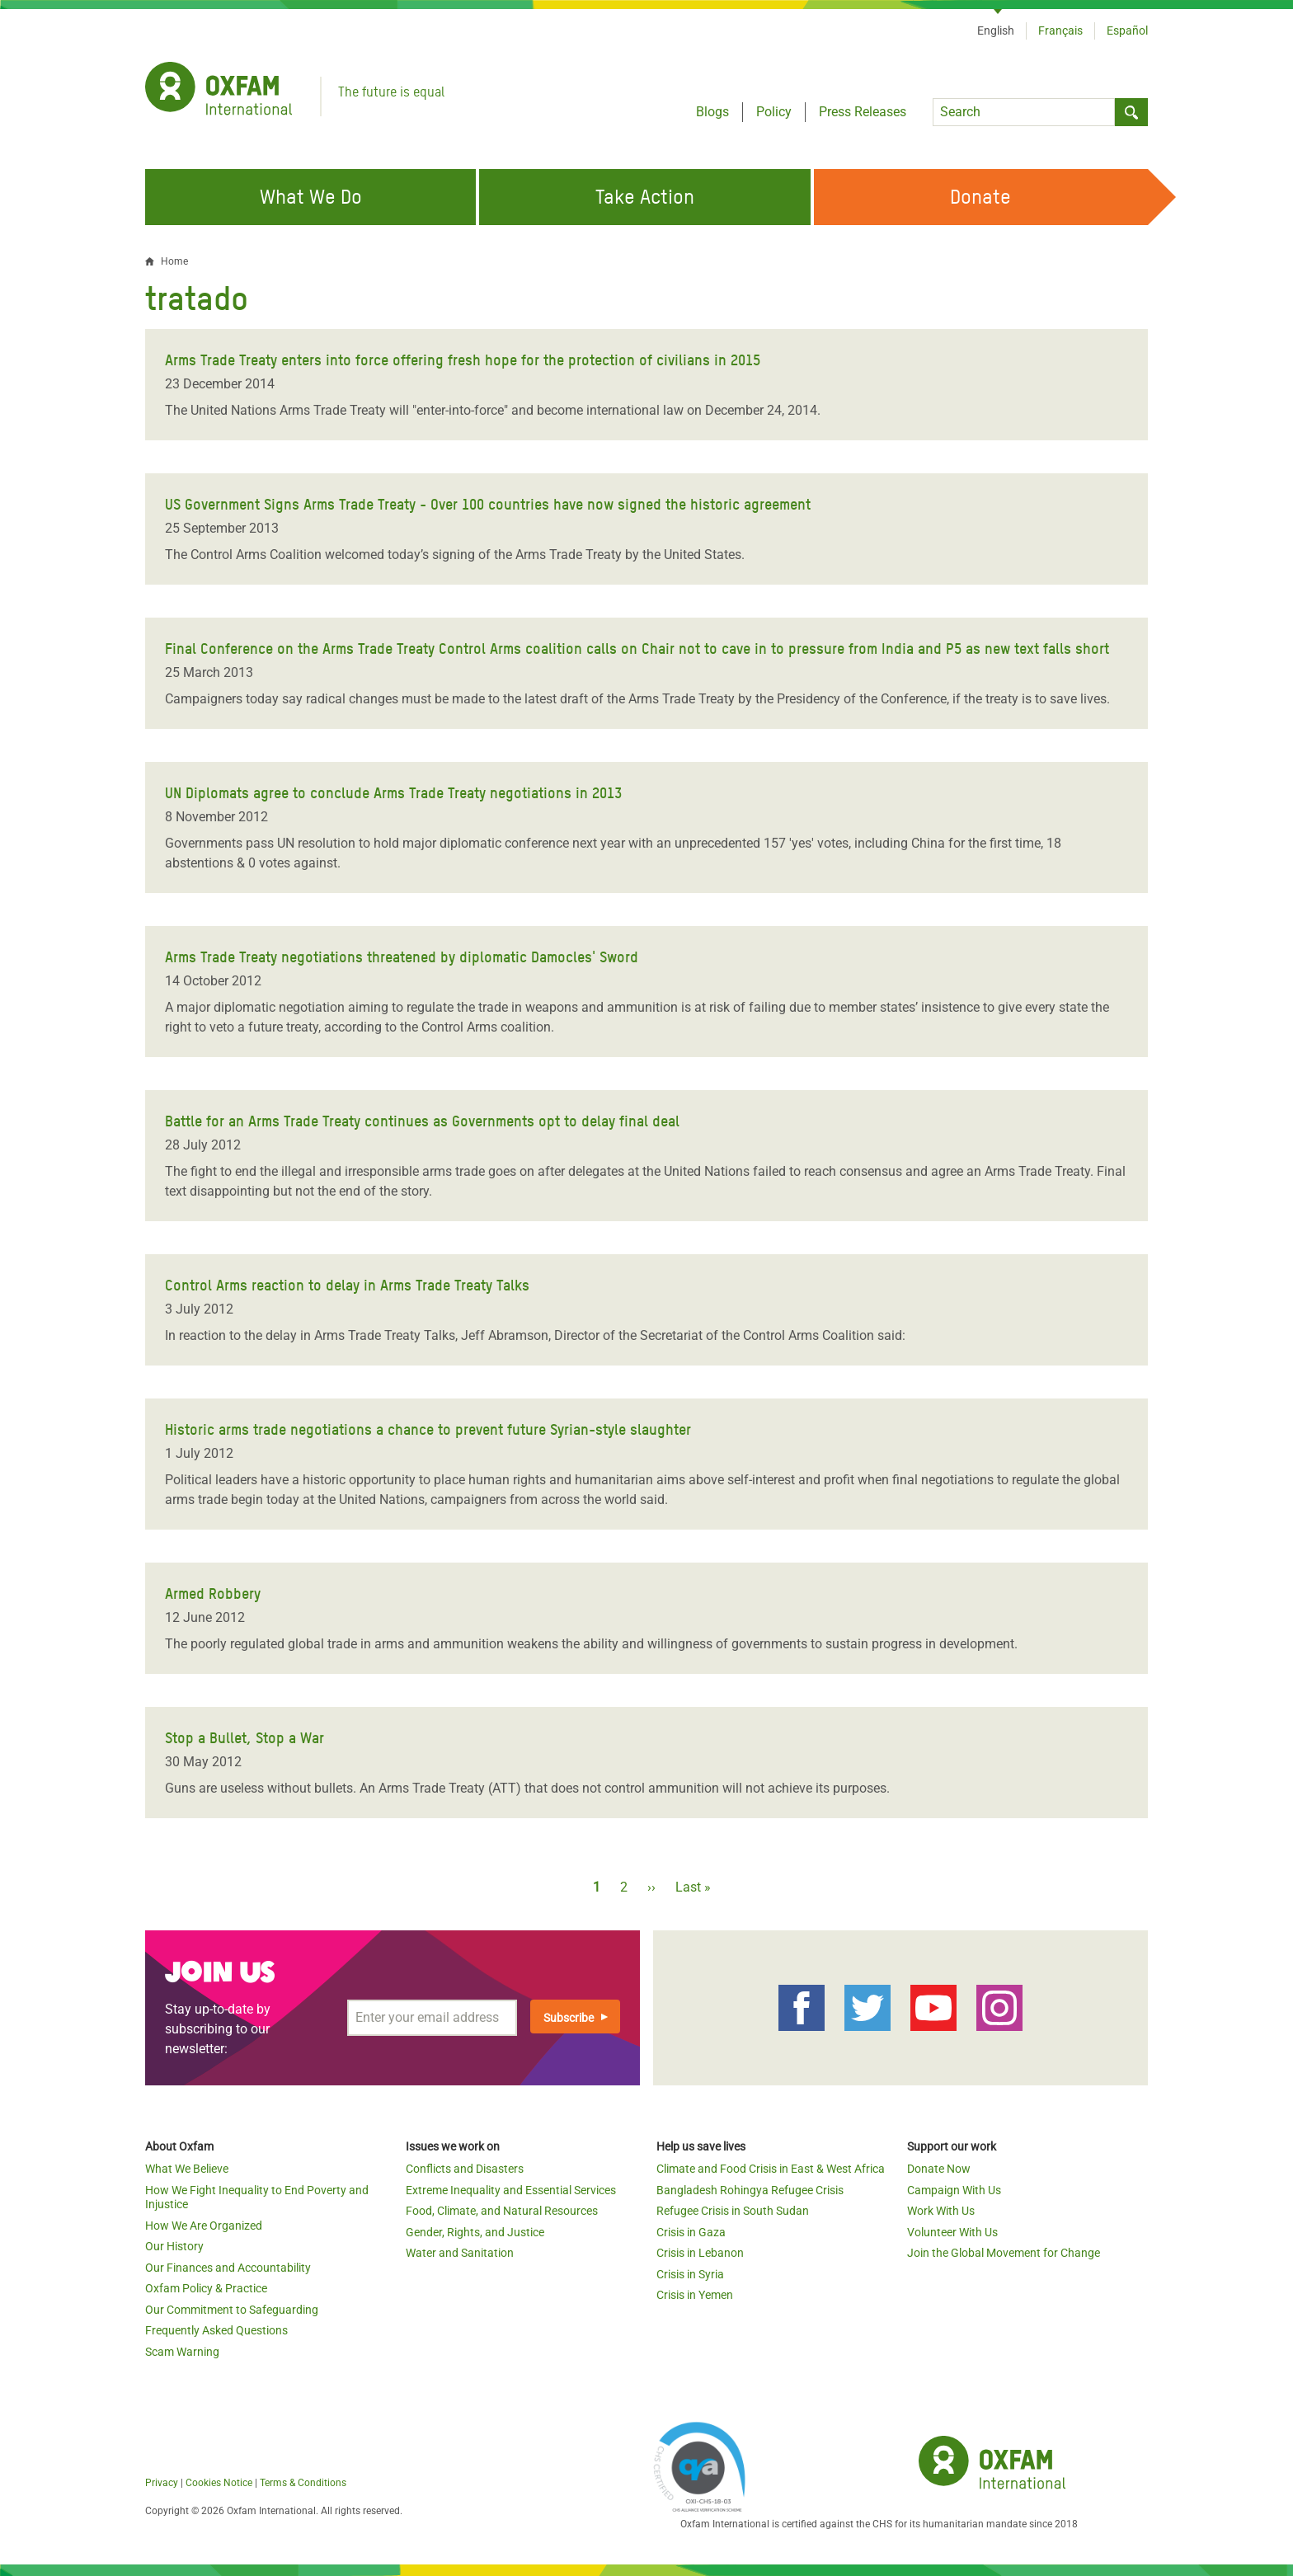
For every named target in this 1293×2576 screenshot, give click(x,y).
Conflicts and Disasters (465, 2168)
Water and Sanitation (460, 2252)
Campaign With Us (954, 2190)
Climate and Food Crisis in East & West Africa (770, 2168)
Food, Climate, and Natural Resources (502, 2210)
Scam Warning (182, 2351)
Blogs (712, 112)
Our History (174, 2246)
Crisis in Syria (690, 2274)
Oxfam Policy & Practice (206, 2288)
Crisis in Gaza (691, 2232)
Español (1127, 30)
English (995, 30)
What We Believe (186, 2168)
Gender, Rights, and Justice (475, 2232)
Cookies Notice (219, 2483)
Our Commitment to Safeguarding (231, 2309)
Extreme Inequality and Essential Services (511, 2190)
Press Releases (862, 112)
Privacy (161, 2483)
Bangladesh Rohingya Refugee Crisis (750, 2190)
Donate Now (939, 2168)
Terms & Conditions (303, 2483)
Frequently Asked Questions (216, 2330)
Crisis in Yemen (694, 2294)
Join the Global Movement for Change (1003, 2252)
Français (1060, 30)
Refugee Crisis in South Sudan (732, 2210)
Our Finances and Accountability (228, 2267)
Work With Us (941, 2210)
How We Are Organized (203, 2225)
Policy (774, 112)
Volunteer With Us (952, 2232)
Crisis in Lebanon (700, 2252)
